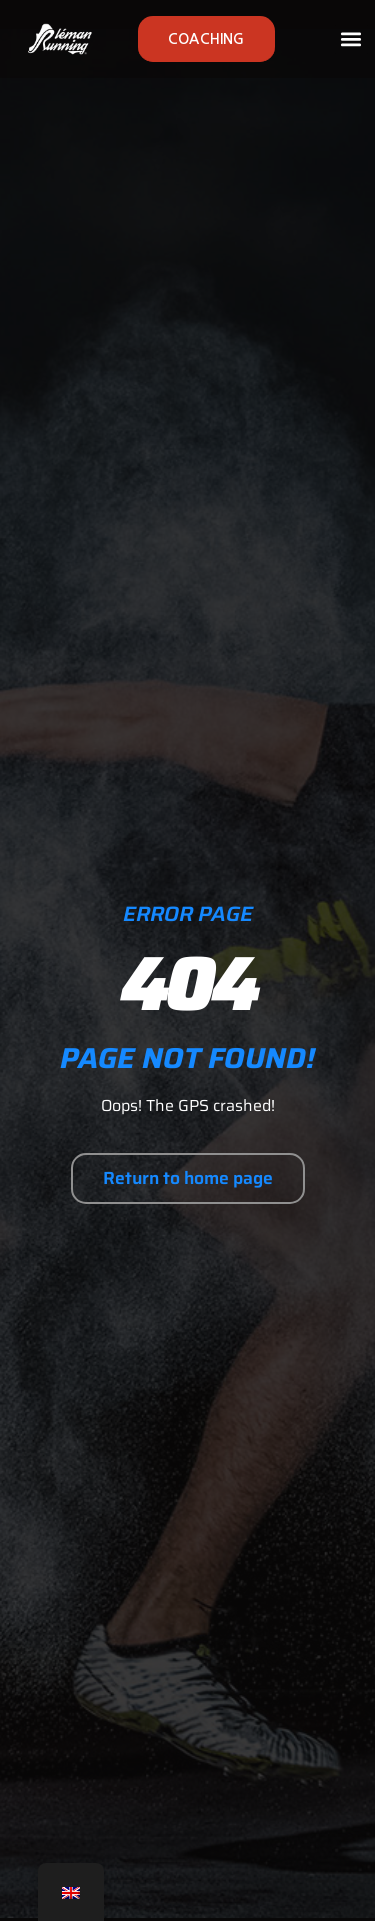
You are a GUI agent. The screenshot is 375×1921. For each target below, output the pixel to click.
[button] (351, 39)
